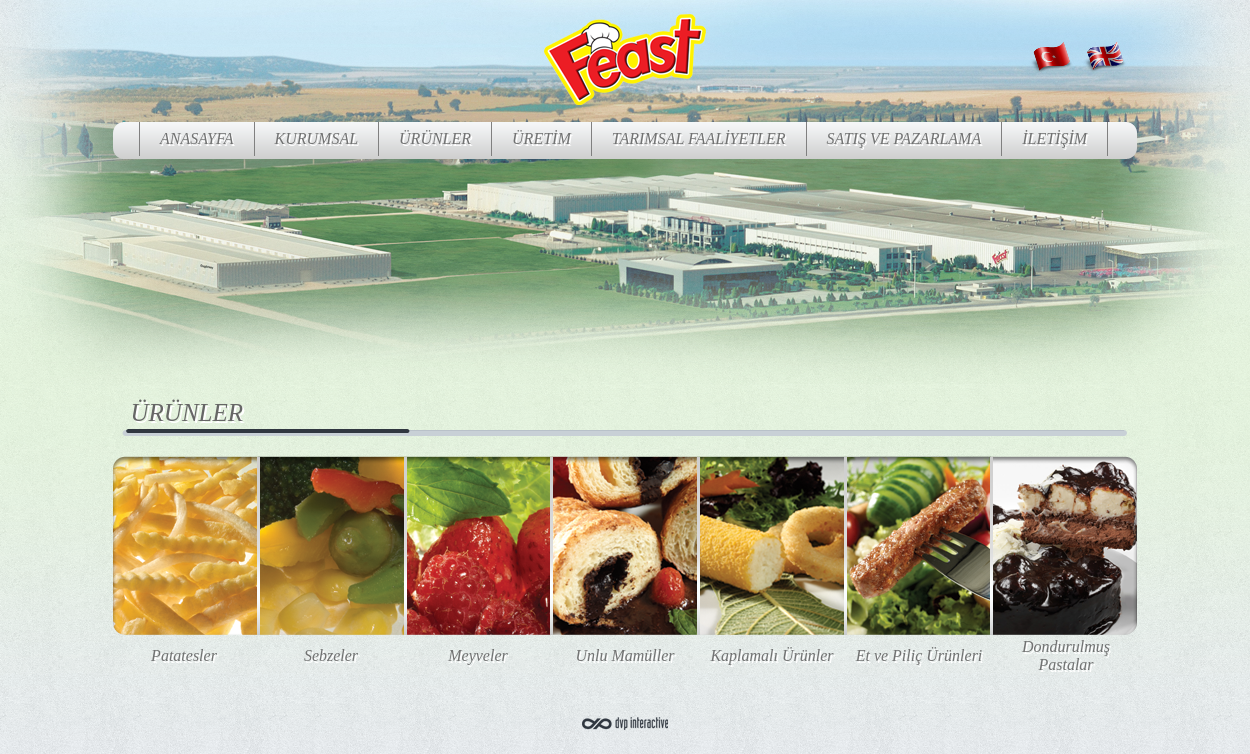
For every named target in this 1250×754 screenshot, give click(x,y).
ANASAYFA (197, 138)
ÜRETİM (541, 138)
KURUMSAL (317, 138)
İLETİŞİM (1054, 138)
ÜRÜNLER (435, 138)
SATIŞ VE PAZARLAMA (904, 138)
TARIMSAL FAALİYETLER (699, 138)
